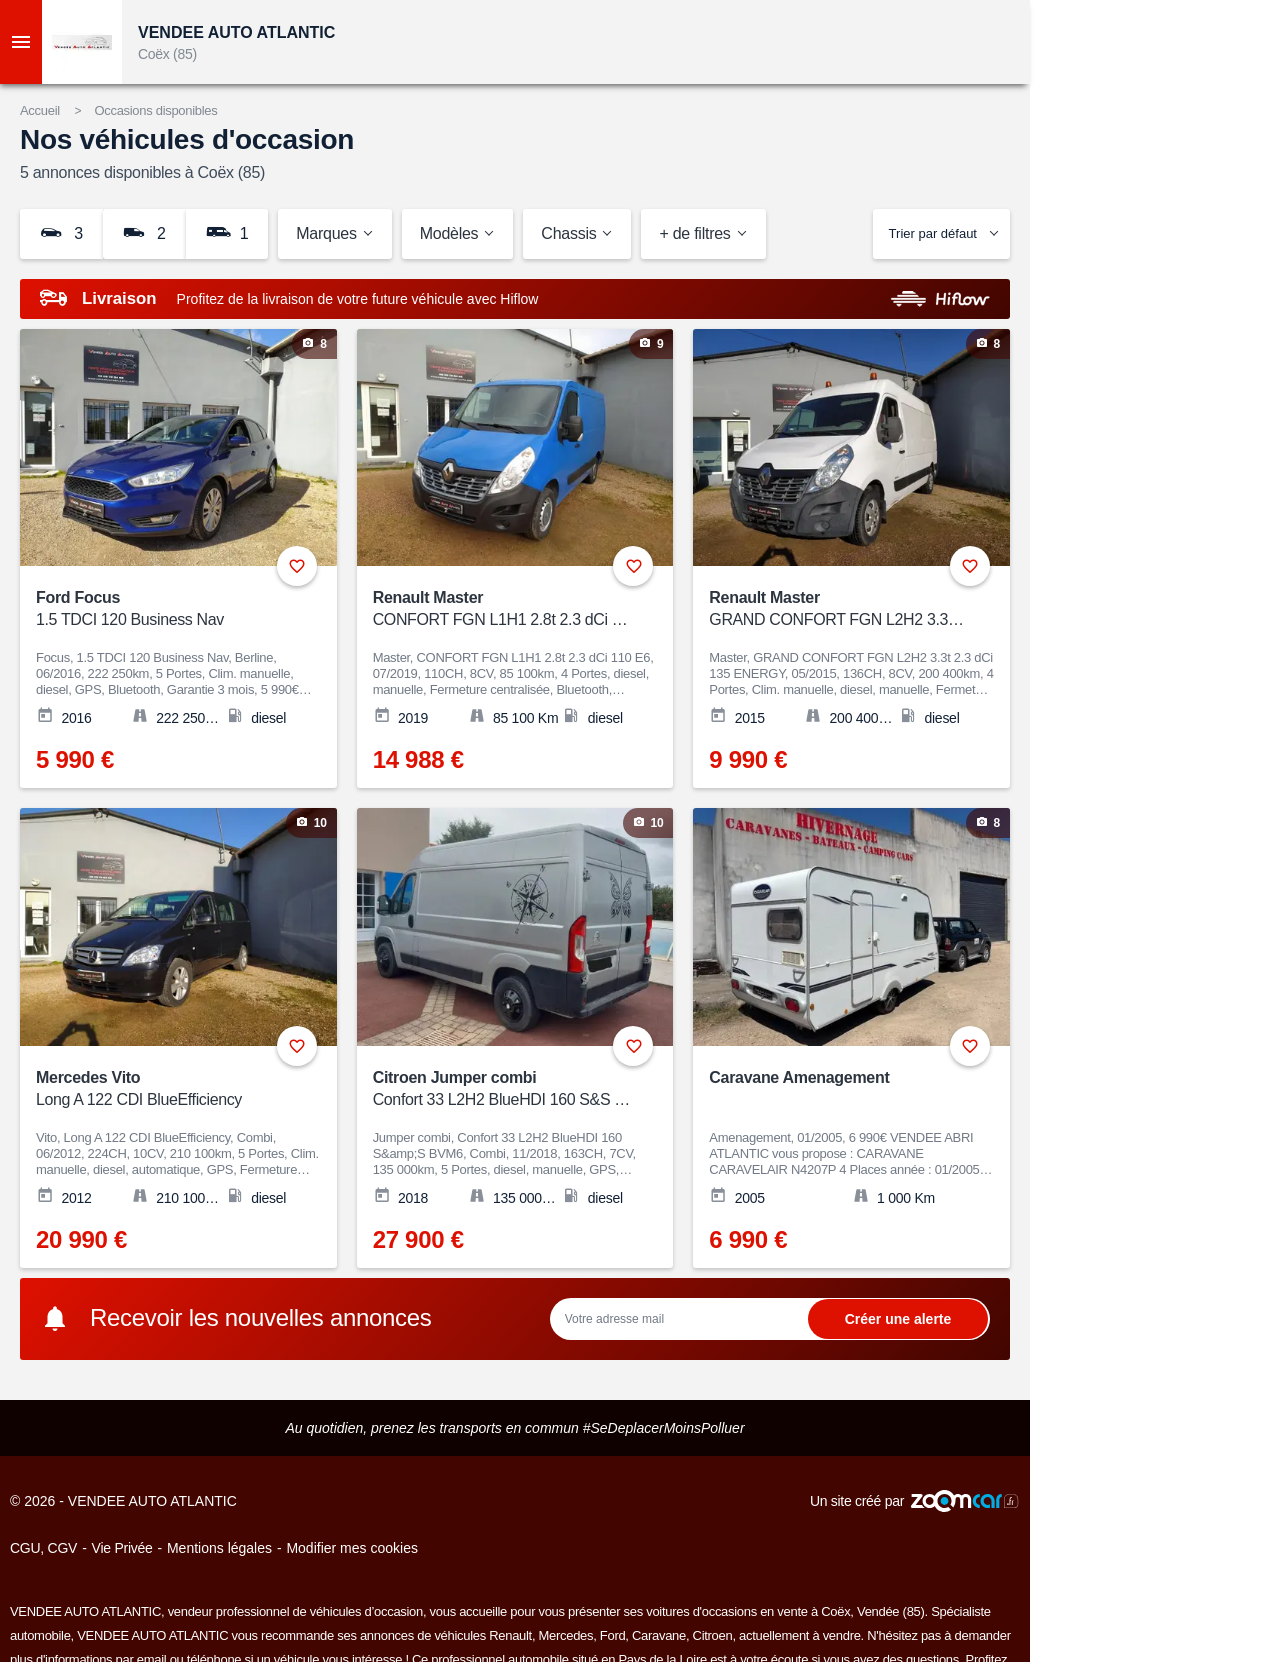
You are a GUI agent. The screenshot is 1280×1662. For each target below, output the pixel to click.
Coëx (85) (167, 54)
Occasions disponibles (155, 110)
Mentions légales (219, 1548)
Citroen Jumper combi (502, 1089)
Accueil (40, 110)
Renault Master (502, 609)
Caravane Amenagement (799, 1077)
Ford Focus (165, 609)
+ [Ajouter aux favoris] (297, 566)
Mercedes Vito (165, 1089)
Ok (898, 1318)
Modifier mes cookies (352, 1548)
